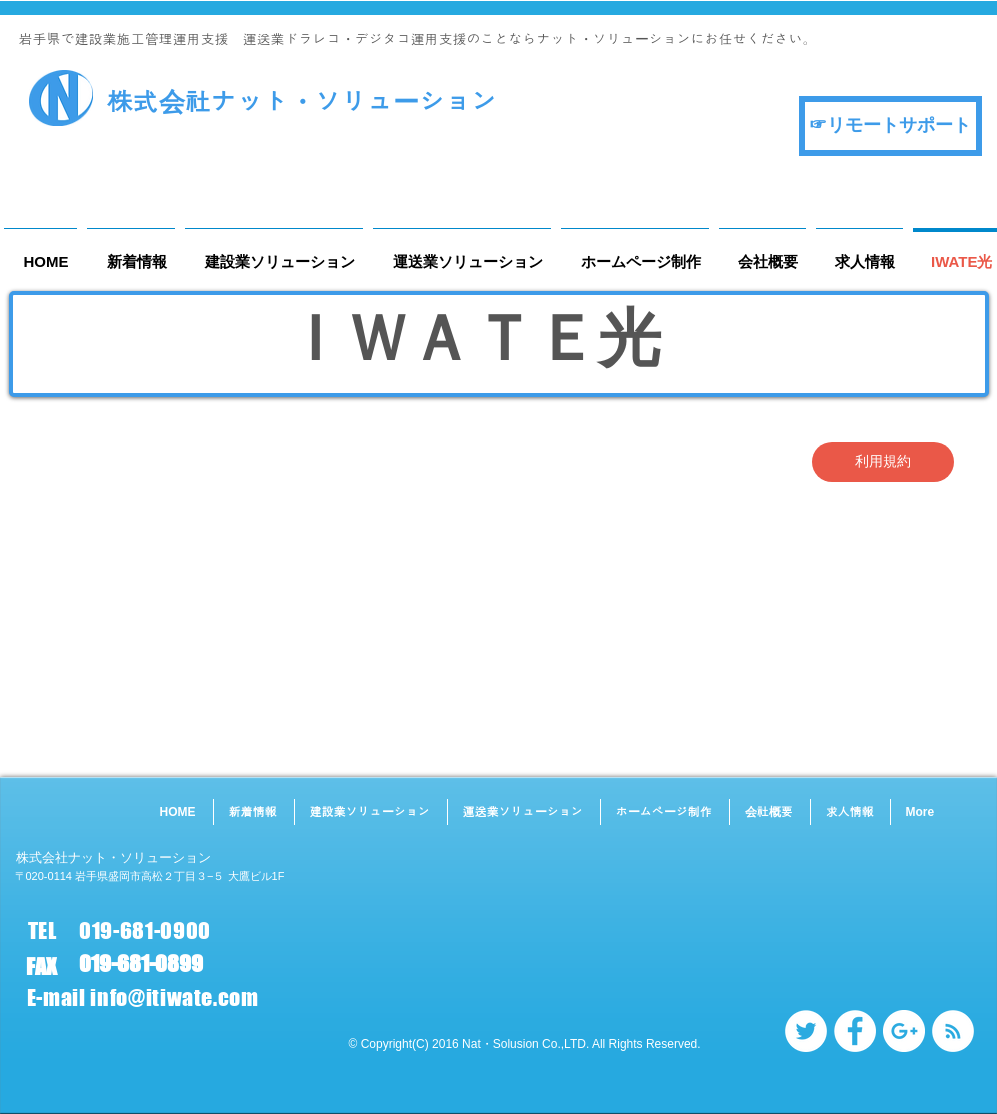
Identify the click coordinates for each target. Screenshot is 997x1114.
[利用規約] (883, 462)
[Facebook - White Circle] (855, 1031)
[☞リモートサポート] (890, 126)
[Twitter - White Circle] (806, 1031)
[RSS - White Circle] (953, 1031)
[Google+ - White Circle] (904, 1031)
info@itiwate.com (174, 997)
